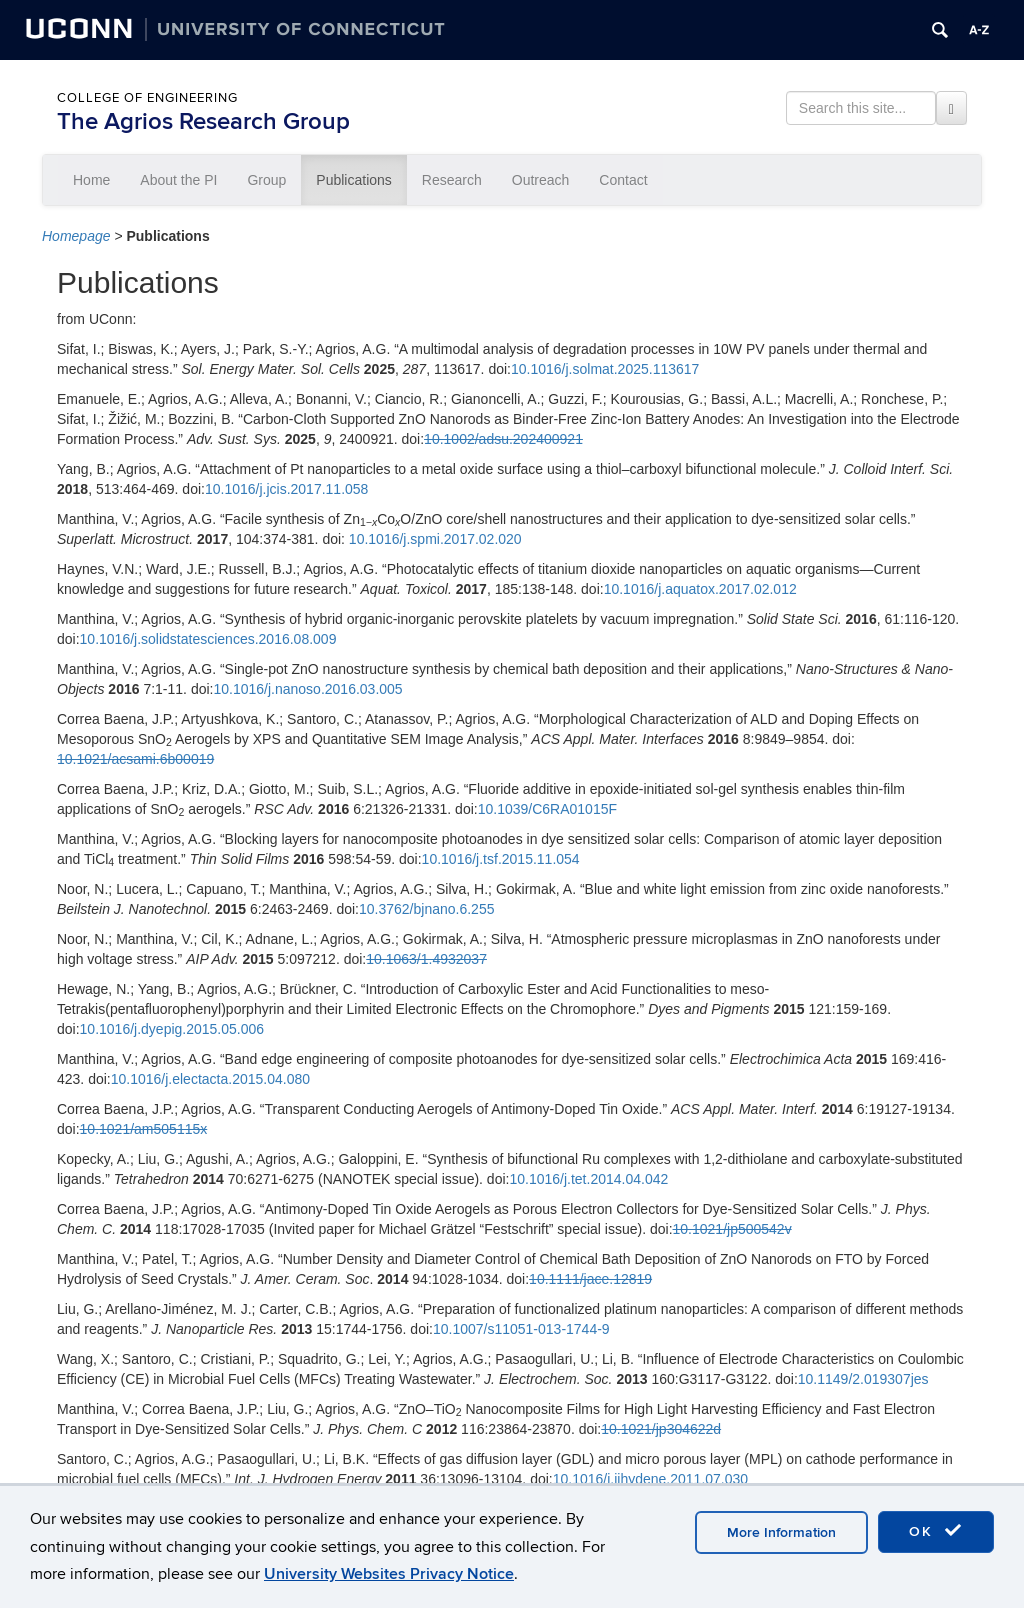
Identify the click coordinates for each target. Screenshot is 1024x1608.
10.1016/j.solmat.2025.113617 (605, 369)
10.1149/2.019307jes (863, 1379)
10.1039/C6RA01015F (547, 809)
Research (452, 180)
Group (266, 180)
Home (91, 180)
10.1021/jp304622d (661, 1429)
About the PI (178, 180)
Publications (354, 180)
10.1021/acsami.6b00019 (135, 759)
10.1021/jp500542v (732, 1229)
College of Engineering (147, 98)
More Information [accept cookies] (781, 1532)
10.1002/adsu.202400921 (503, 439)
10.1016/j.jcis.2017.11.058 (286, 489)
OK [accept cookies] (936, 1531)
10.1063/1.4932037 (426, 959)
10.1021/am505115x (144, 1129)
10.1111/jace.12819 (590, 1279)
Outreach (541, 180)
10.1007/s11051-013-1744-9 (521, 1329)
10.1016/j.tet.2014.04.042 (588, 1179)
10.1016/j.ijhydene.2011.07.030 (650, 1479)
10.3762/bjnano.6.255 (426, 909)
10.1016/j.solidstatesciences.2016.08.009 (208, 639)
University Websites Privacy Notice (389, 1574)
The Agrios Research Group (203, 121)
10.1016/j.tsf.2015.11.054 (501, 859)
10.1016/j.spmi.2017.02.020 (435, 539)
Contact (623, 180)
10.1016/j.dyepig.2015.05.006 (172, 1029)
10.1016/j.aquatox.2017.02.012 (700, 589)
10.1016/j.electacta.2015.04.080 (210, 1079)
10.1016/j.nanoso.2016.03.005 (307, 689)
